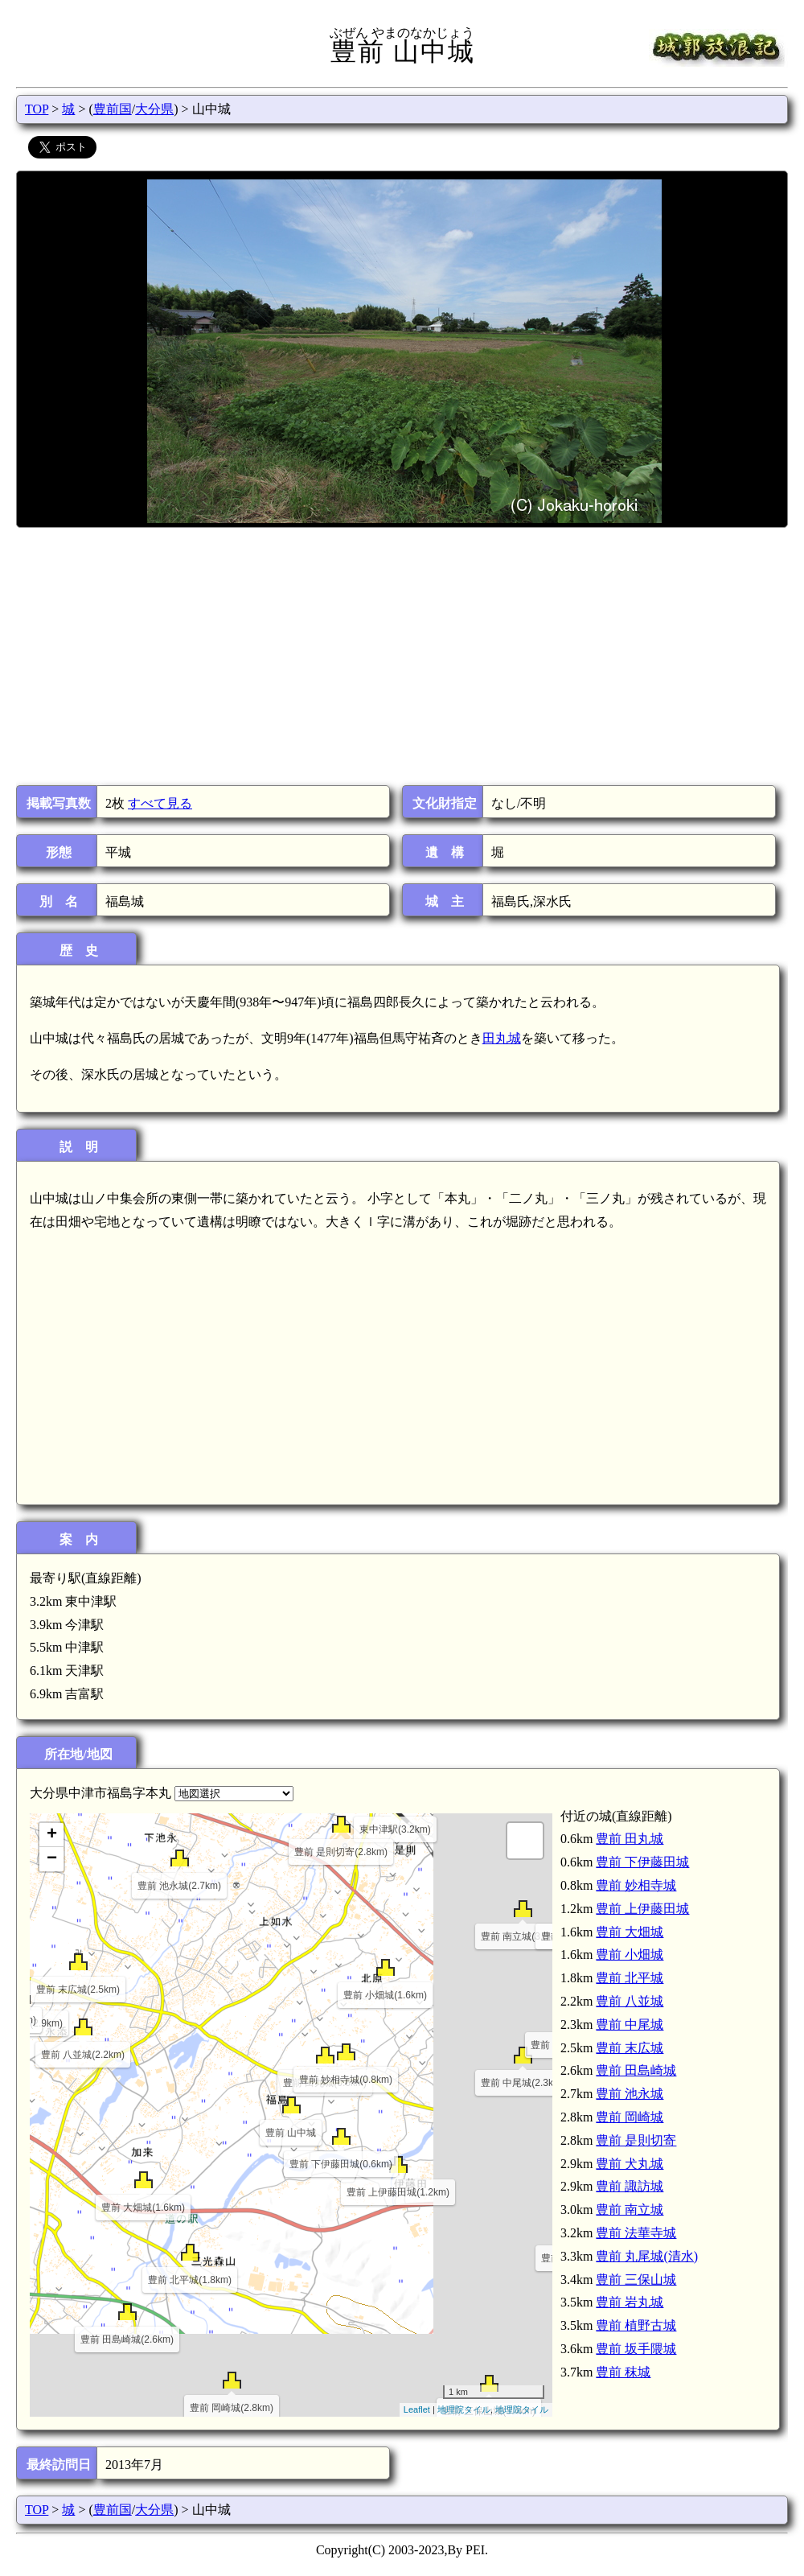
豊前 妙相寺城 (636, 1885)
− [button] (52, 1859)
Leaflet (417, 2409)
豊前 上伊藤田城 (642, 1909)
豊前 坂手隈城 (636, 2349)
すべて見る (160, 803)
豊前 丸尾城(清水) (647, 2256)
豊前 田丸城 (629, 1839)
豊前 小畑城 (629, 1954)
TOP (36, 109)
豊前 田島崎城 (636, 2070)
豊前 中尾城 (629, 2024)
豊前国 (112, 109)
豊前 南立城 (629, 2209)
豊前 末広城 (629, 2048)
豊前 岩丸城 (629, 2302)
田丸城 (501, 1038)
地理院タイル (463, 2409)
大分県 (154, 109)
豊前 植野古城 (636, 2325)
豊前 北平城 (629, 1978)
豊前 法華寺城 (636, 2233)
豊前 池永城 (629, 2094)
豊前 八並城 (629, 2001)
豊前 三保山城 (636, 2279)
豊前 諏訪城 (629, 2186)
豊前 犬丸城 (629, 2164)
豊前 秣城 (623, 2372)
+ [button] (52, 1835)
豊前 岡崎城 (629, 2117)
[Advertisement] (401, 656)
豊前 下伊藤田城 (642, 1862)
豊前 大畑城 (629, 1932)
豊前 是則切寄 (636, 2140)
